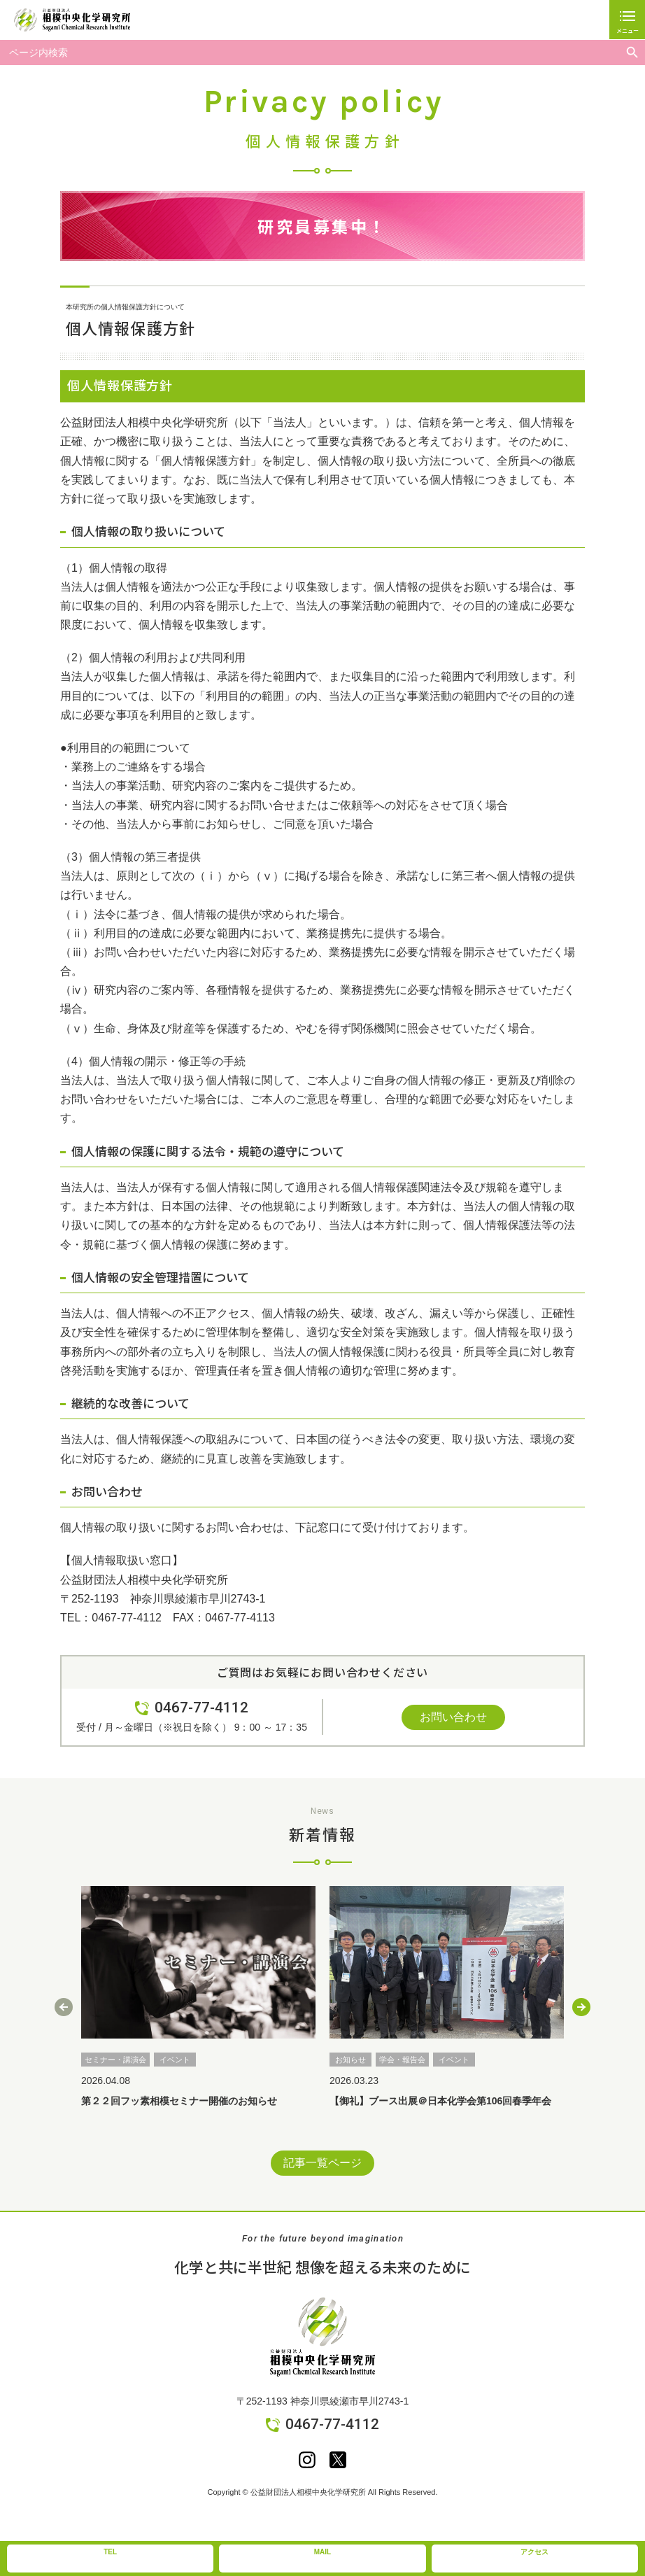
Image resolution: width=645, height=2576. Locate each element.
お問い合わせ (453, 1717)
